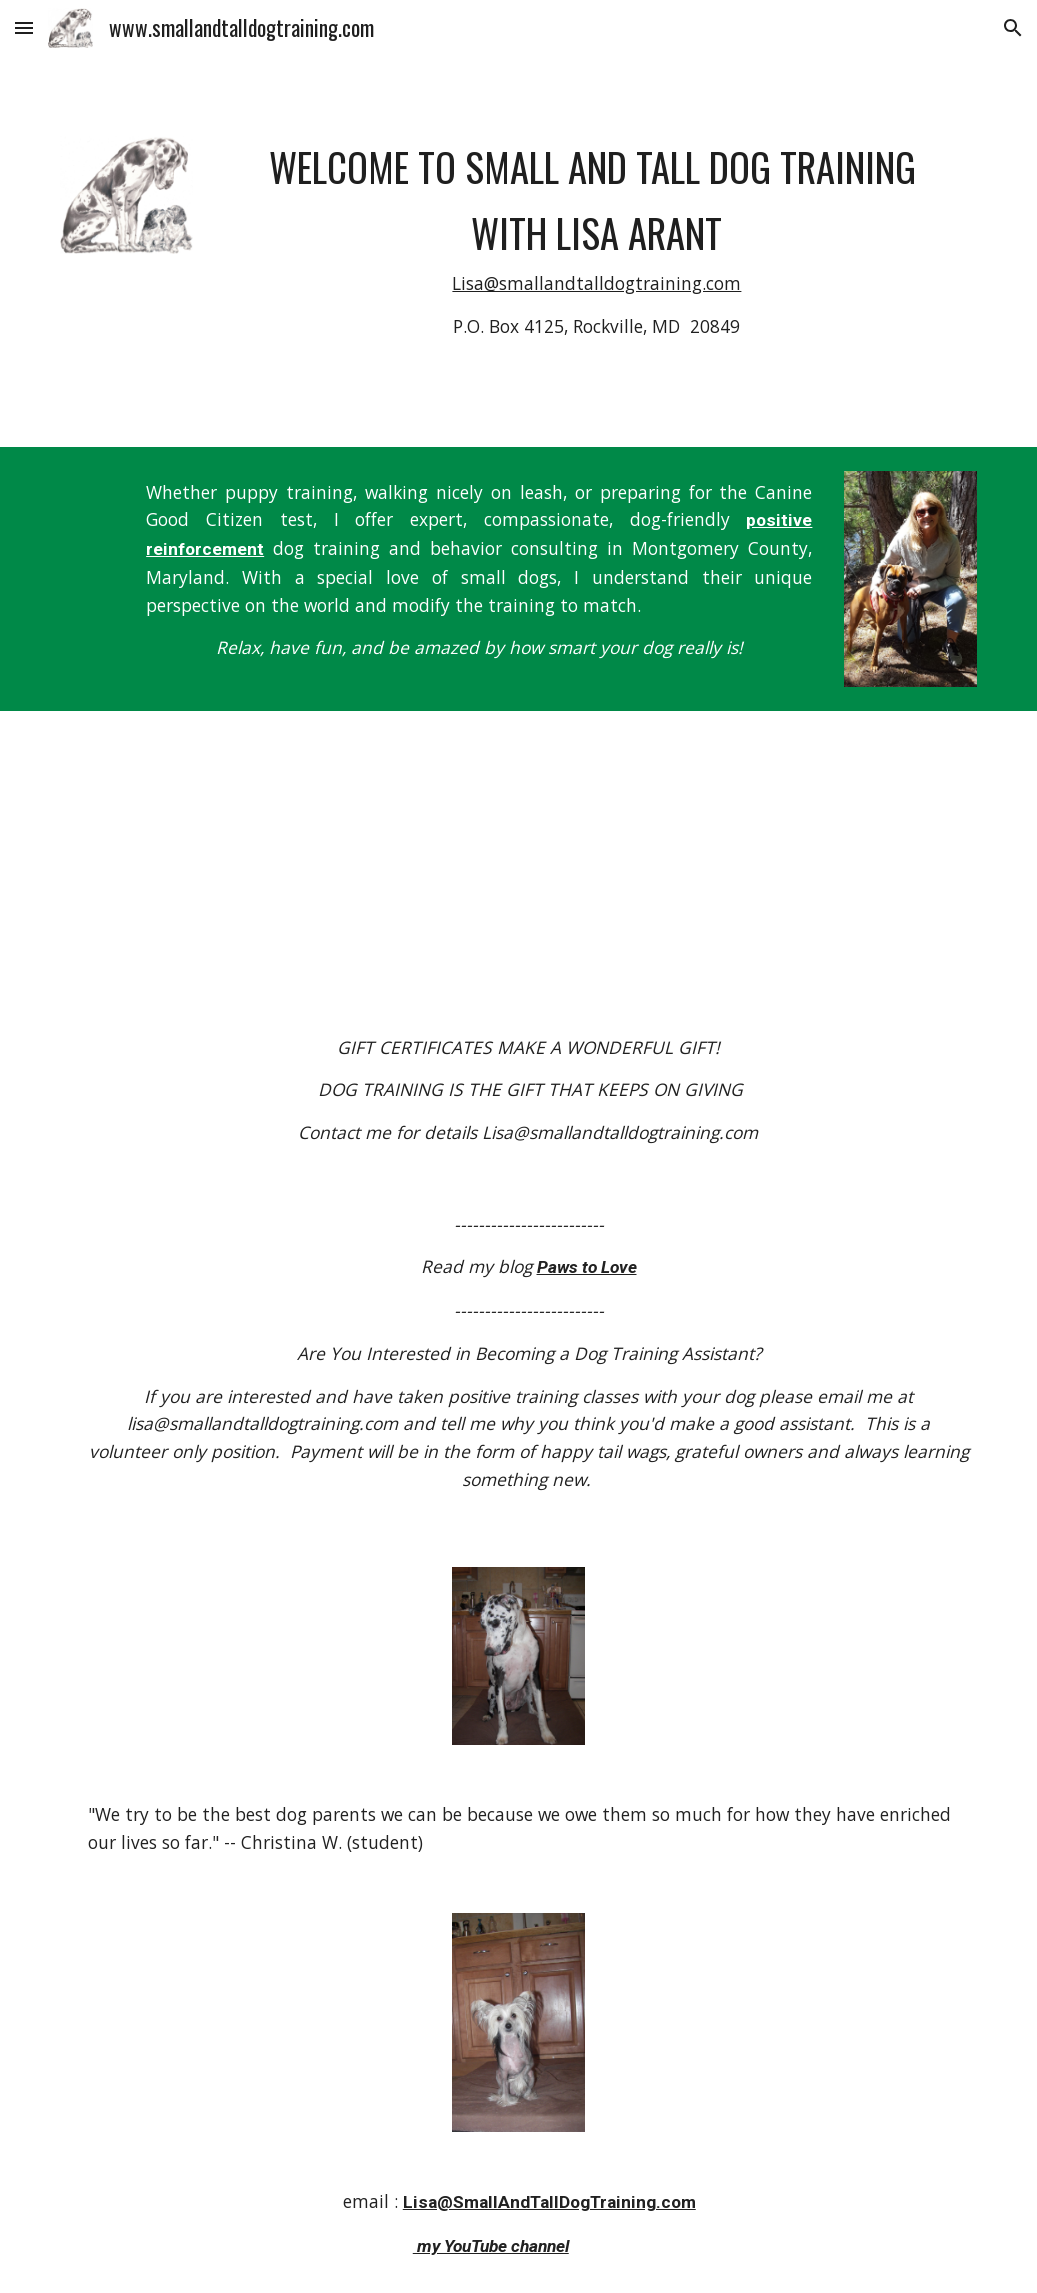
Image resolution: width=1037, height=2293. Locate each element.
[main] (597, 251)
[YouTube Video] (557, 835)
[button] (24, 27)
